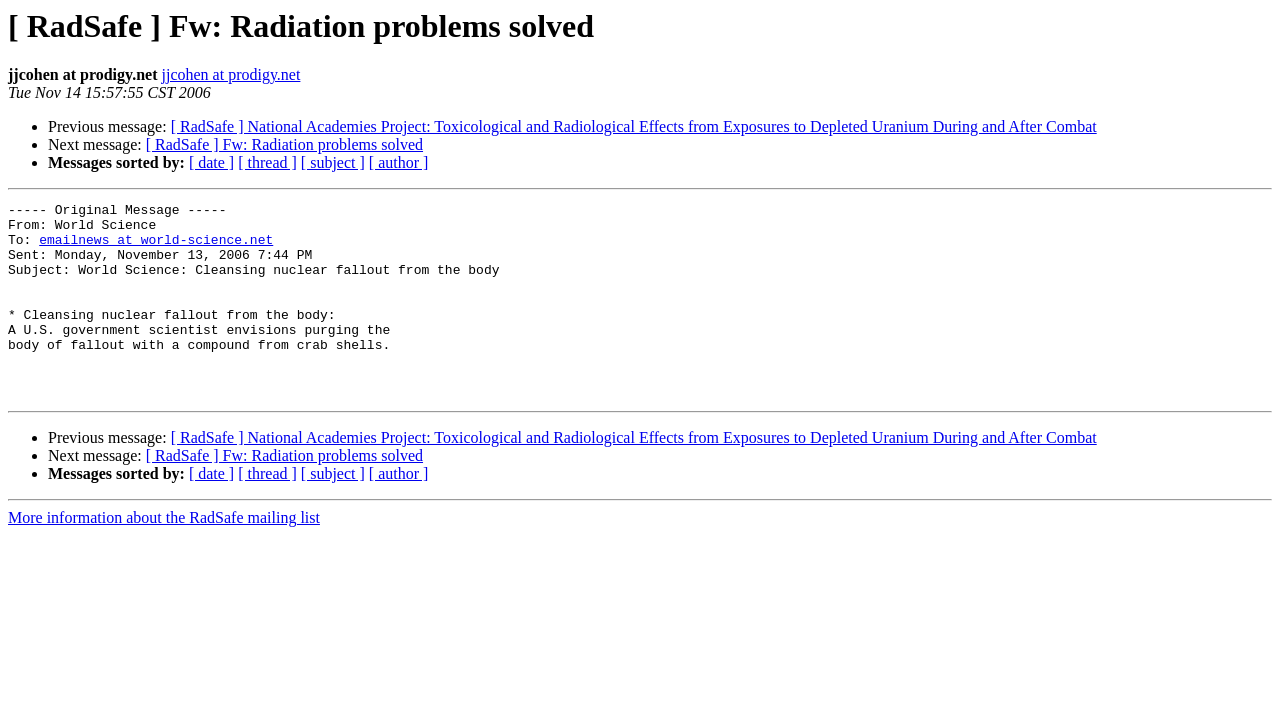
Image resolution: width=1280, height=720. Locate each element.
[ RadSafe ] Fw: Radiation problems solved (284, 144)
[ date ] (211, 162)
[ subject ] (333, 162)
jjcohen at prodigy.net (230, 74)
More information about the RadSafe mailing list (164, 556)
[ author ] (399, 162)
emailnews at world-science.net (156, 248)
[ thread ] (267, 162)
